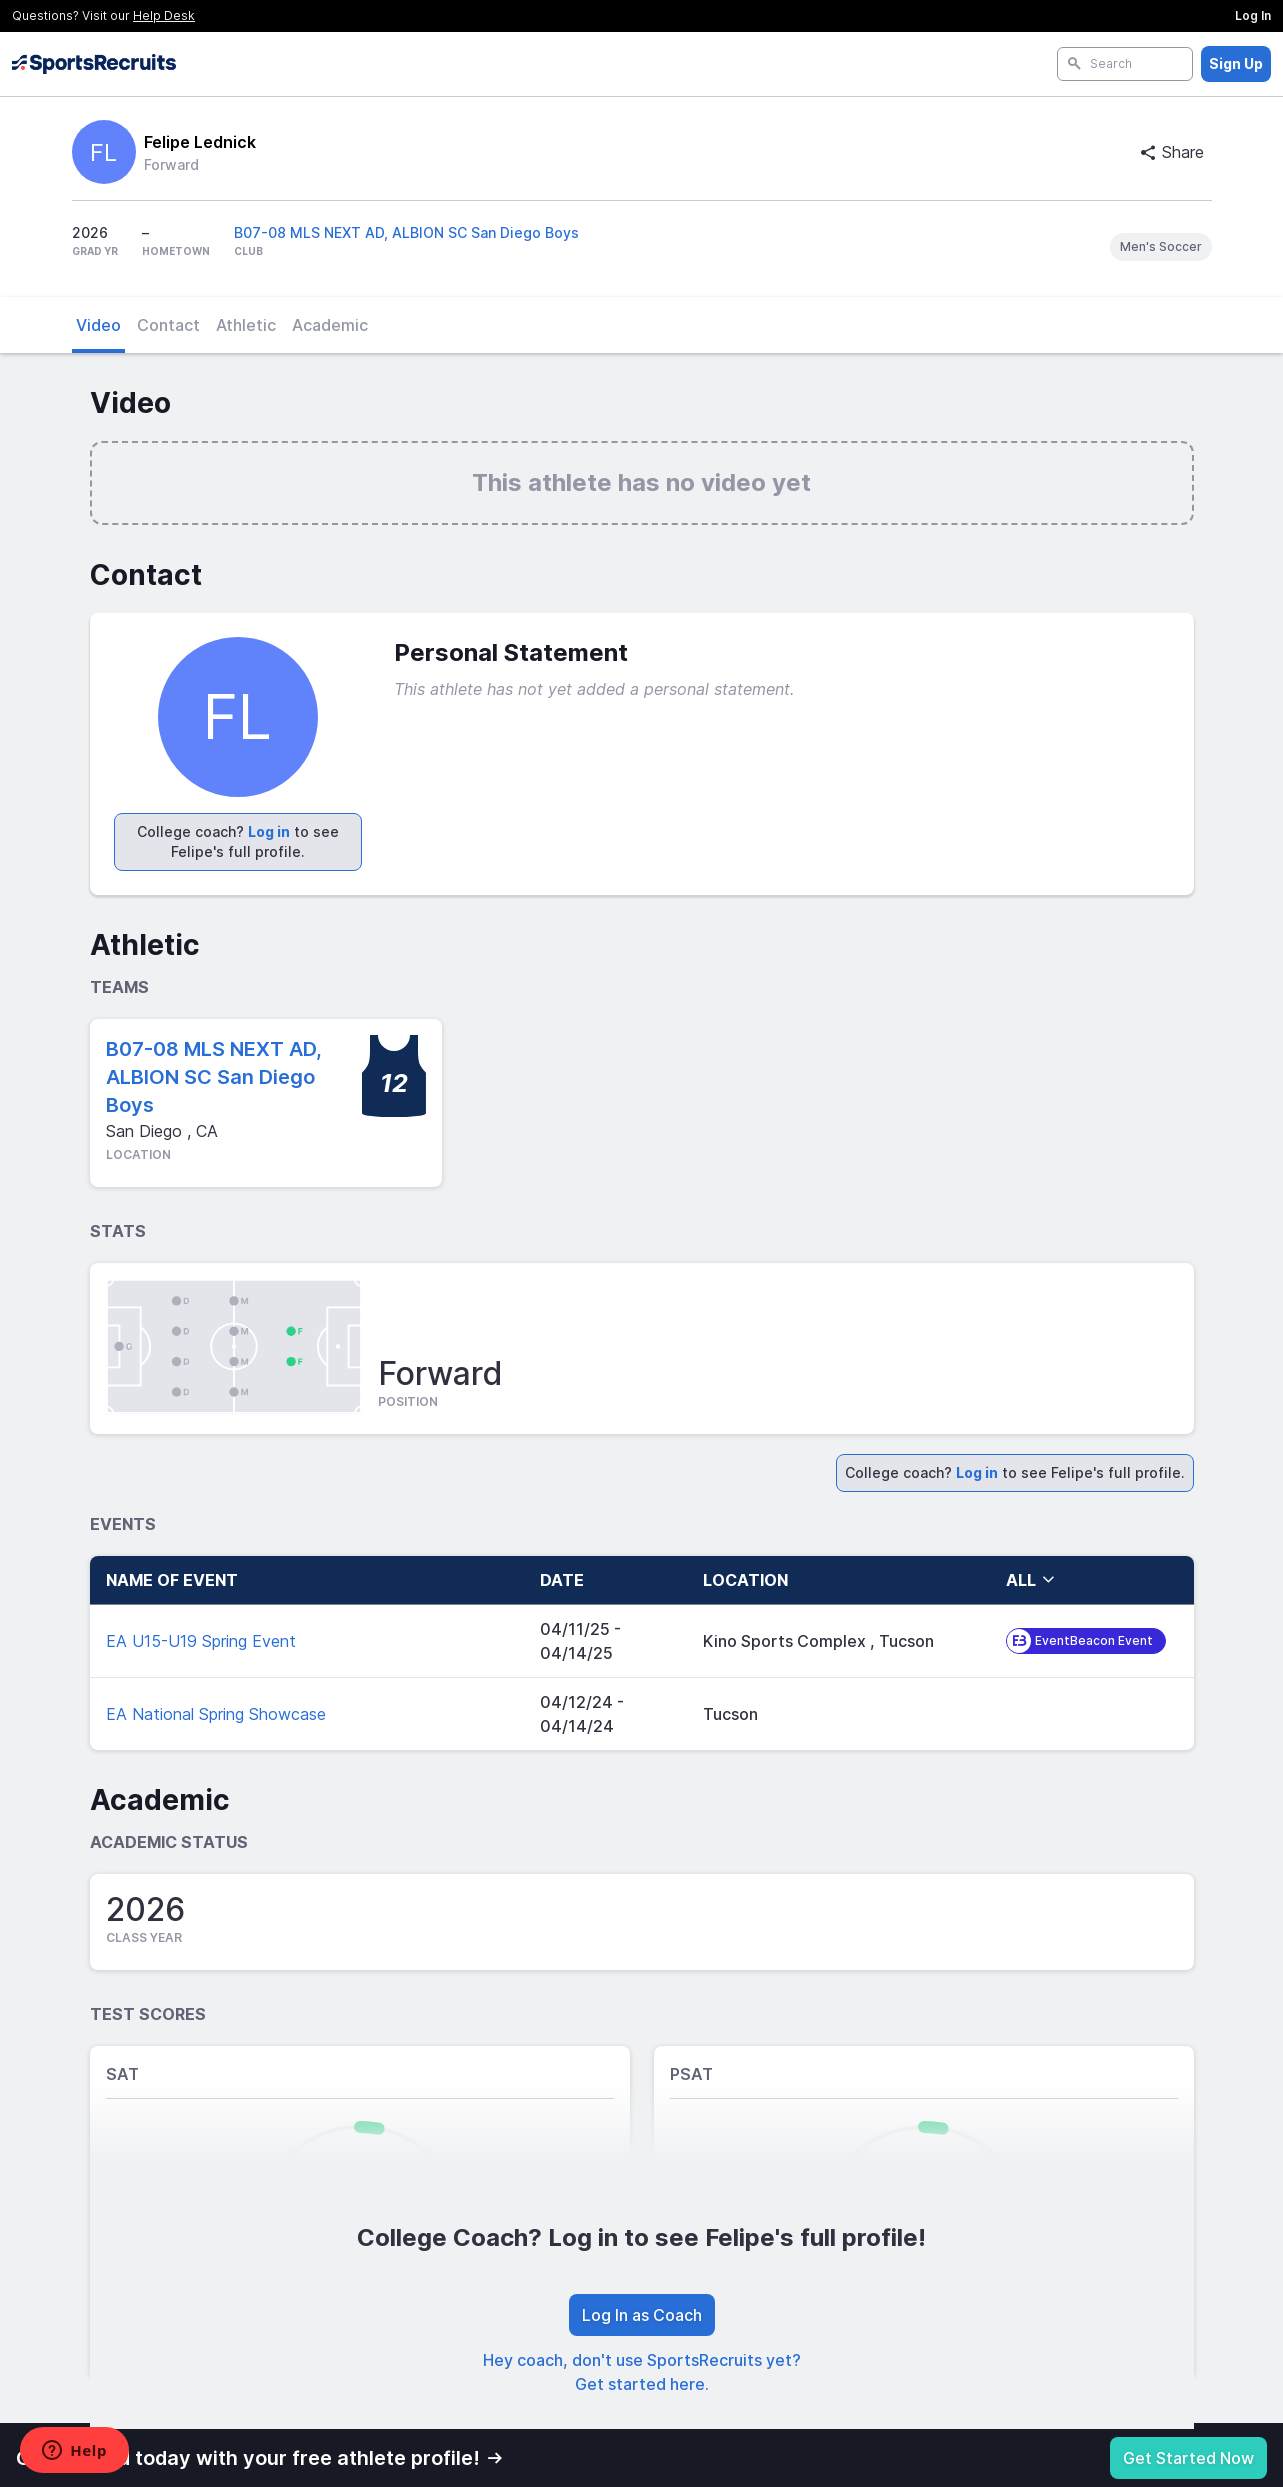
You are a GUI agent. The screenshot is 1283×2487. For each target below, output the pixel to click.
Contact (168, 325)
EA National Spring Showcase (216, 1714)
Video (98, 325)
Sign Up (1236, 63)
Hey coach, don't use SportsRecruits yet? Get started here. (642, 2372)
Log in (269, 831)
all (1031, 1580)
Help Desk (164, 15)
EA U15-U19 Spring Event (201, 1641)
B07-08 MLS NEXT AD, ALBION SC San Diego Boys (406, 232)
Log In (1253, 15)
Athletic (246, 325)
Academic (330, 325)
